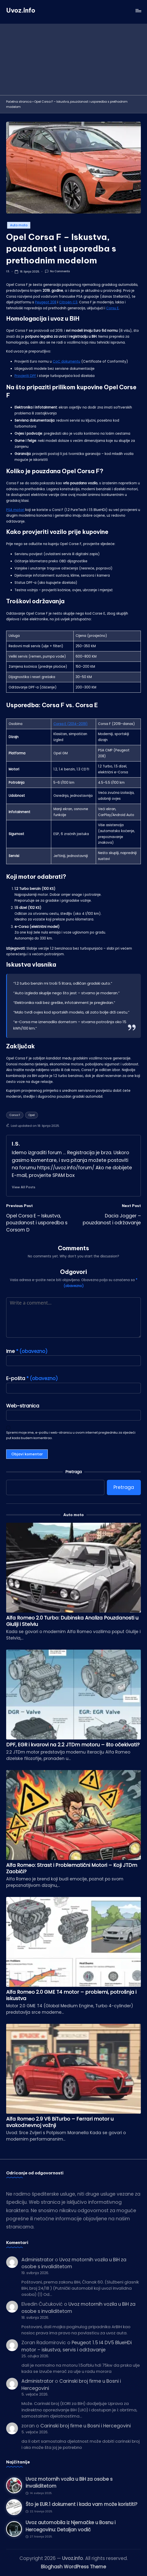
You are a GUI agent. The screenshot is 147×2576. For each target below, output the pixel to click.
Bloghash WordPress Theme (73, 2566)
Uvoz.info (20, 10)
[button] (23, 1187)
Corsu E (112, 308)
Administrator (37, 2259)
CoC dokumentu (66, 361)
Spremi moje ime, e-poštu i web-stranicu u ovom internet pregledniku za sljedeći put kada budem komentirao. (70, 1435)
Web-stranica (22, 1406)
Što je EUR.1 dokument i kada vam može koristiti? (81, 2504)
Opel (31, 1115)
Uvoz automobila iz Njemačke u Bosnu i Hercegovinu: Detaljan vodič (70, 2526)
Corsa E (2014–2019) (70, 724)
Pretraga (73, 1471)
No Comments (57, 271)
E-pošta (32, 1378)
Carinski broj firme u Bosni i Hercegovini (85, 2425)
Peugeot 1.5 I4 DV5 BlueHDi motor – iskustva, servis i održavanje (76, 2346)
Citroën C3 (68, 302)
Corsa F (14, 1115)
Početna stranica (19, 102)
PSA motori (15, 509)
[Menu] (138, 10)
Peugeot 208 (45, 302)
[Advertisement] (73, 58)
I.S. (16, 1144)
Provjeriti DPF (25, 375)
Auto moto (18, 225)
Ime (27, 1351)
